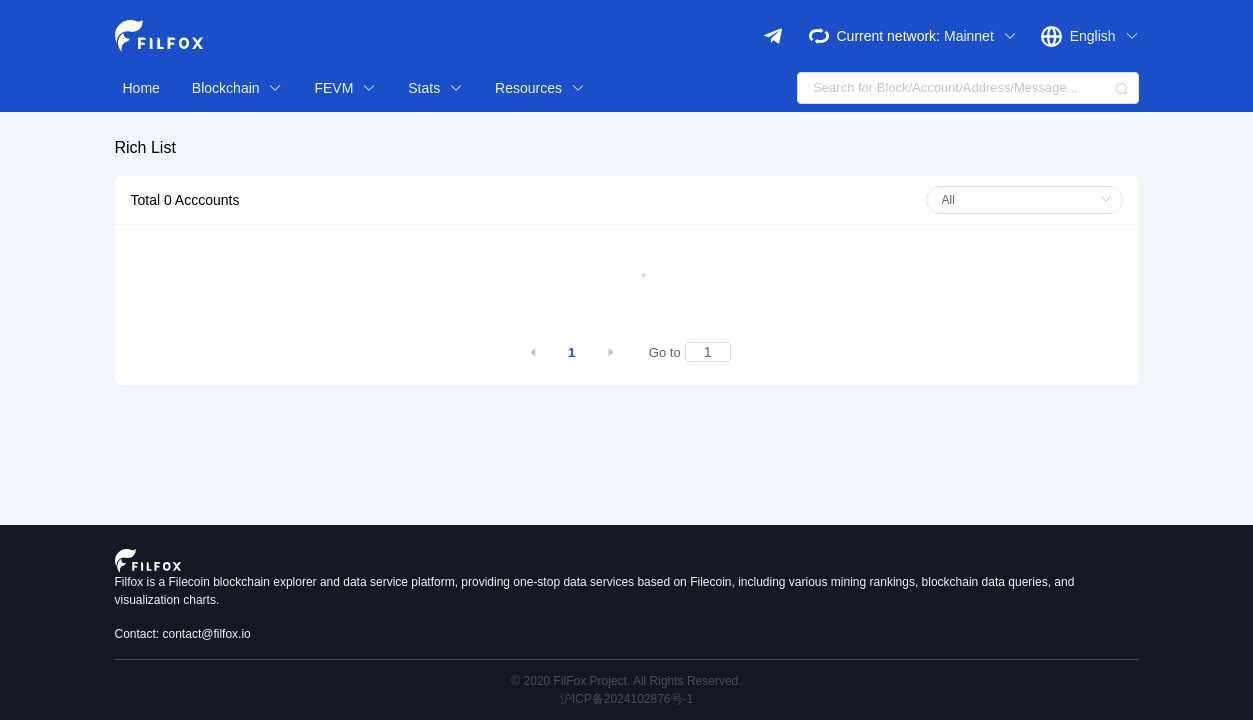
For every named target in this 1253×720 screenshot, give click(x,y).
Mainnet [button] (980, 36)
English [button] (1104, 36)
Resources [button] (540, 88)
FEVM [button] (345, 88)
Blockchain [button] (237, 88)
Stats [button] (435, 88)
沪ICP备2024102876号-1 (626, 699)
